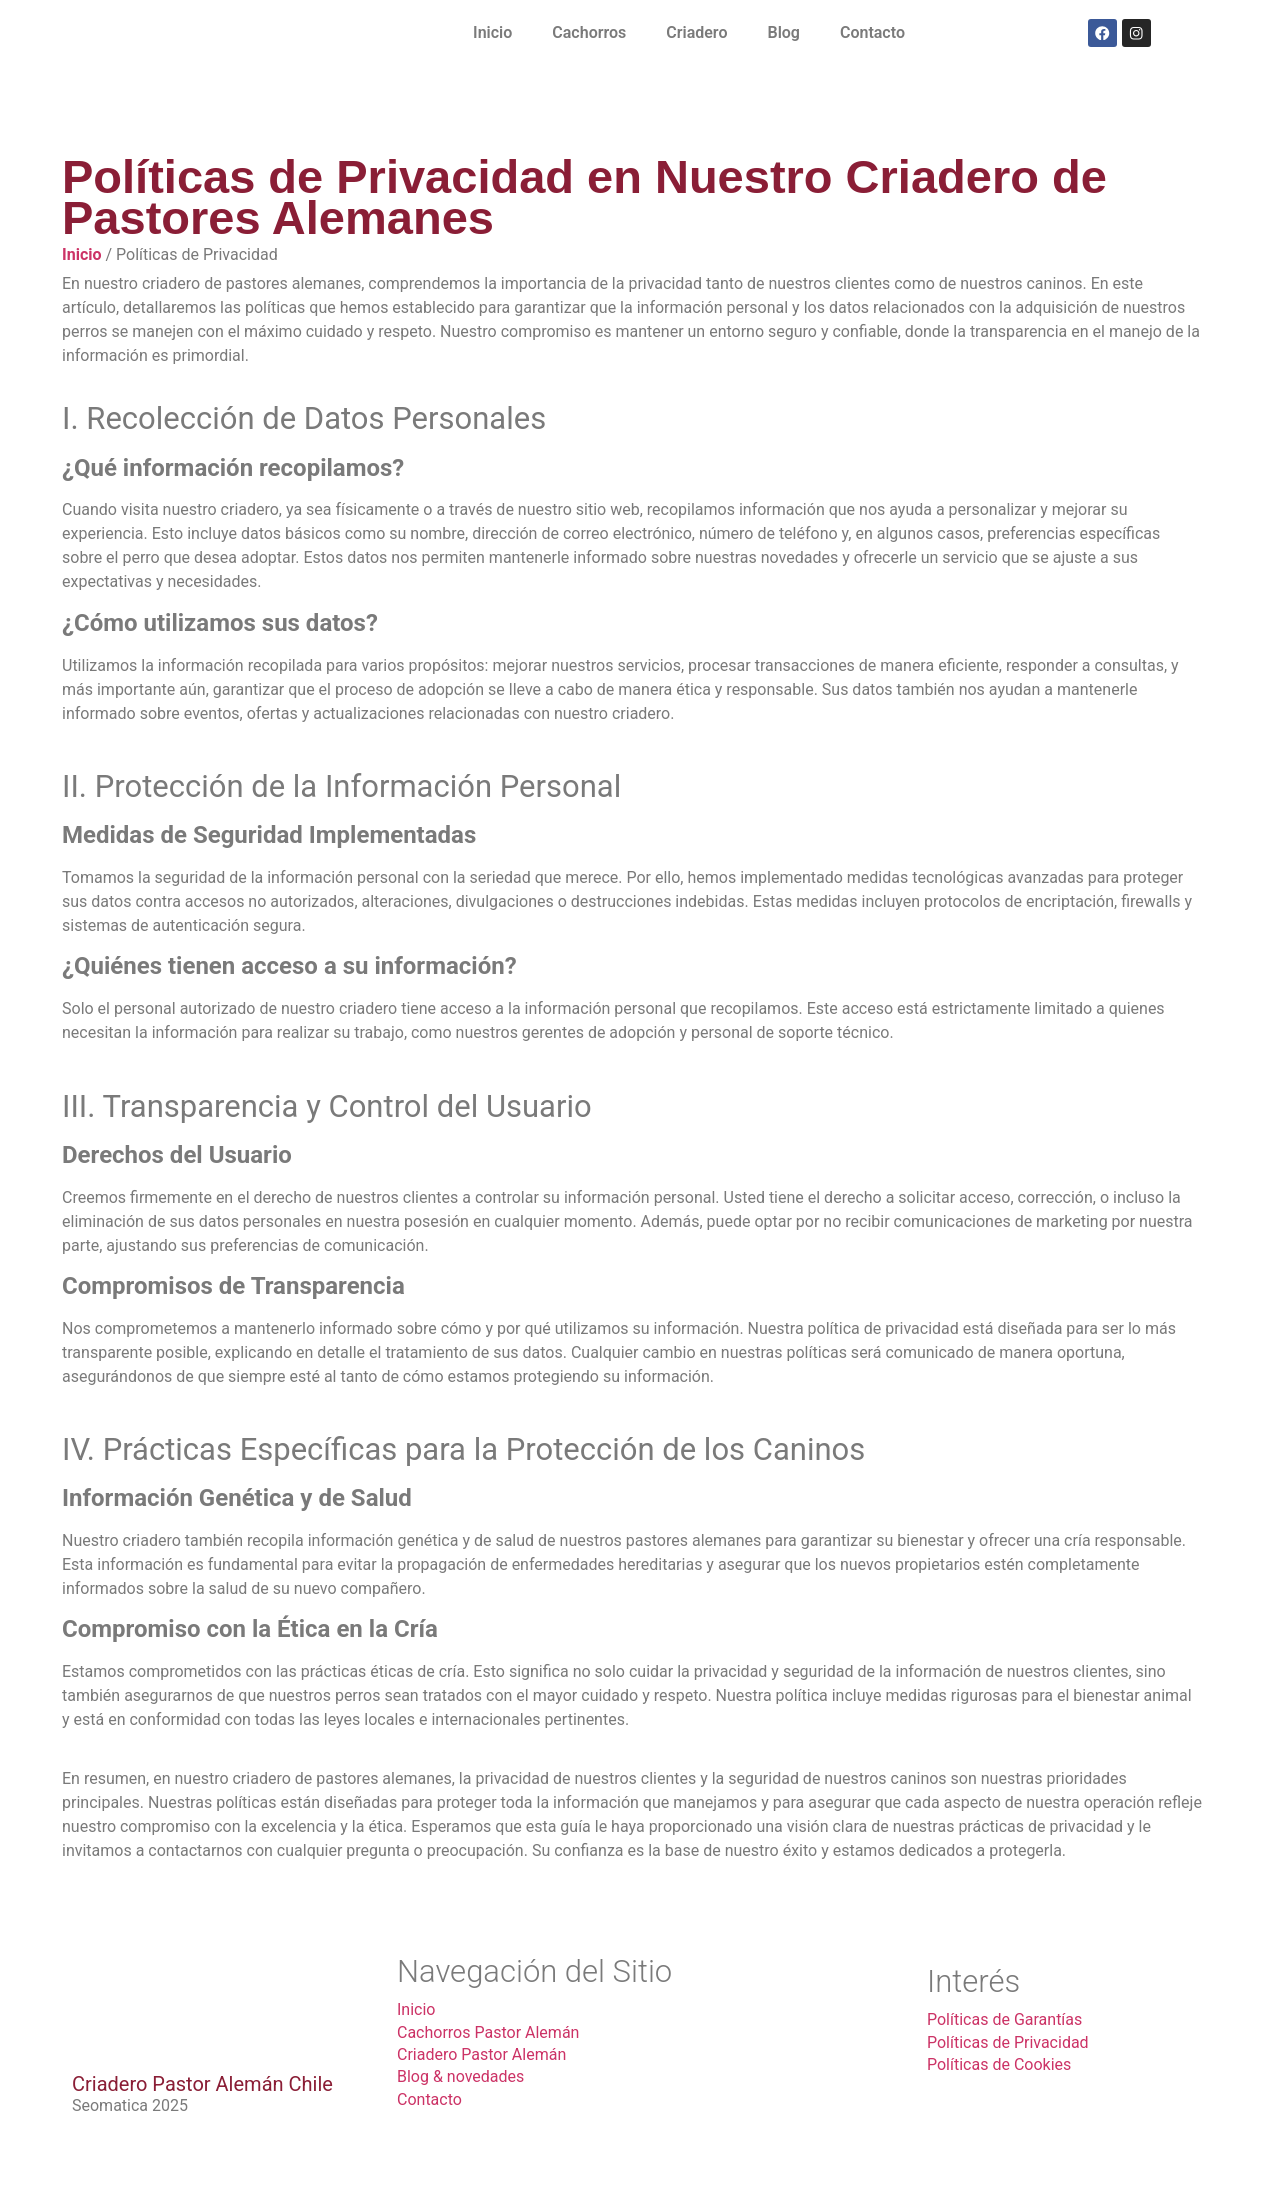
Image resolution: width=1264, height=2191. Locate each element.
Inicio (492, 32)
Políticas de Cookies (999, 2064)
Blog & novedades (460, 2076)
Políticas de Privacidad (1008, 2042)
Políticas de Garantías (1004, 2019)
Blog (783, 32)
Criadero (696, 32)
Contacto (872, 32)
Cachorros (589, 32)
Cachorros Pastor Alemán (488, 2032)
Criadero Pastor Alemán (481, 2054)
